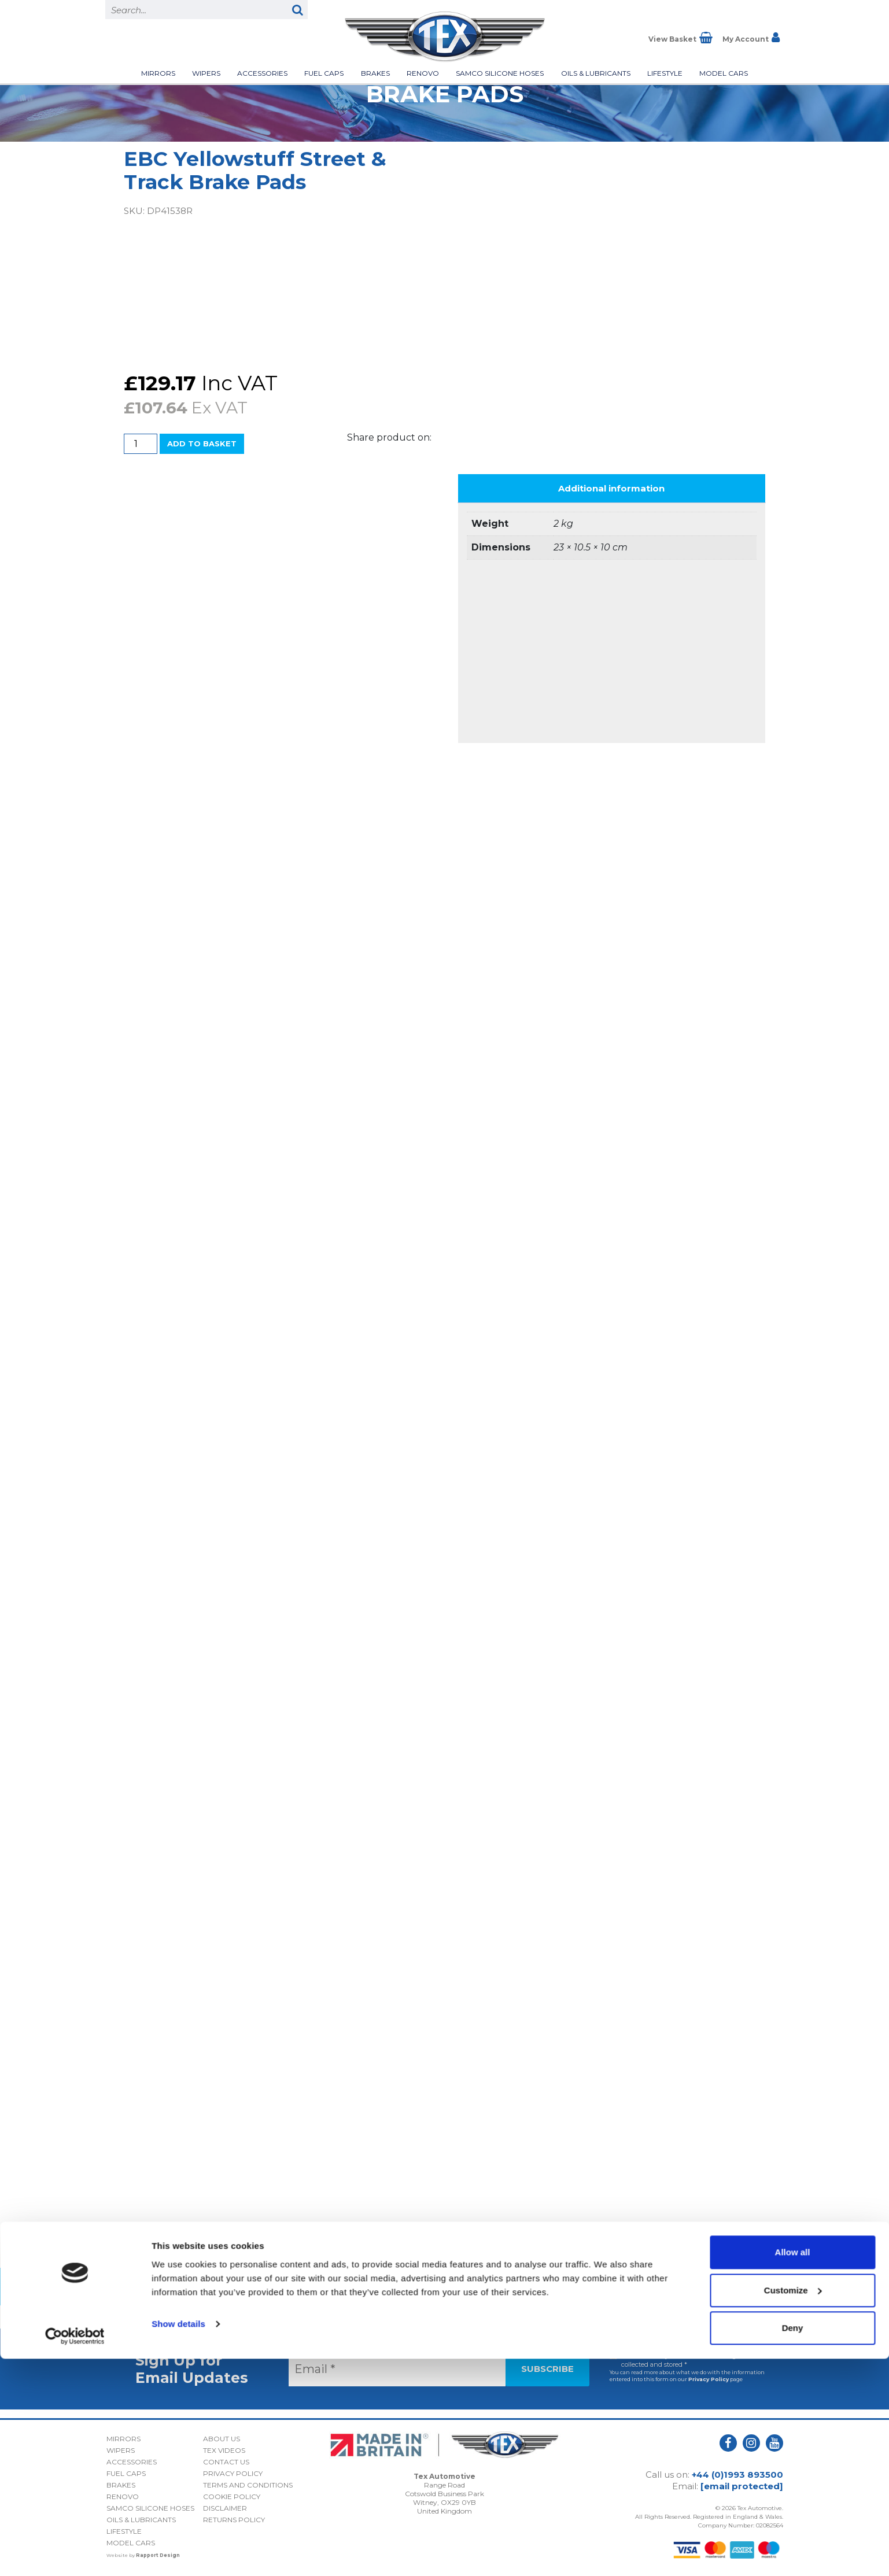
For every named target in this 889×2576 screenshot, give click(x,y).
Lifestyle (665, 73)
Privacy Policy (708, 2379)
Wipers (206, 73)
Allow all (792, 2469)
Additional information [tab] (611, 488)
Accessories (262, 73)
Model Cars (723, 73)
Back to (444, 2286)
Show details (178, 2540)
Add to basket (202, 443)
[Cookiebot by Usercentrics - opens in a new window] (75, 2553)
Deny (792, 2545)
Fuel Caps (324, 73)
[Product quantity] (140, 444)
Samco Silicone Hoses (500, 73)
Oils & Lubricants (595, 73)
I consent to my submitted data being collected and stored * (678, 2360)
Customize (793, 2507)
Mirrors (158, 73)
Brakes (375, 73)
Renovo (423, 73)
